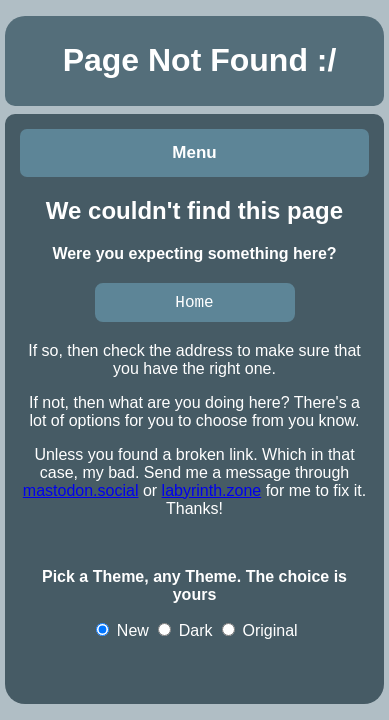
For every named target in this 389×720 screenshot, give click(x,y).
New (122, 633)
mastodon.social (81, 493)
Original (260, 633)
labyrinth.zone (212, 493)
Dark (185, 633)
